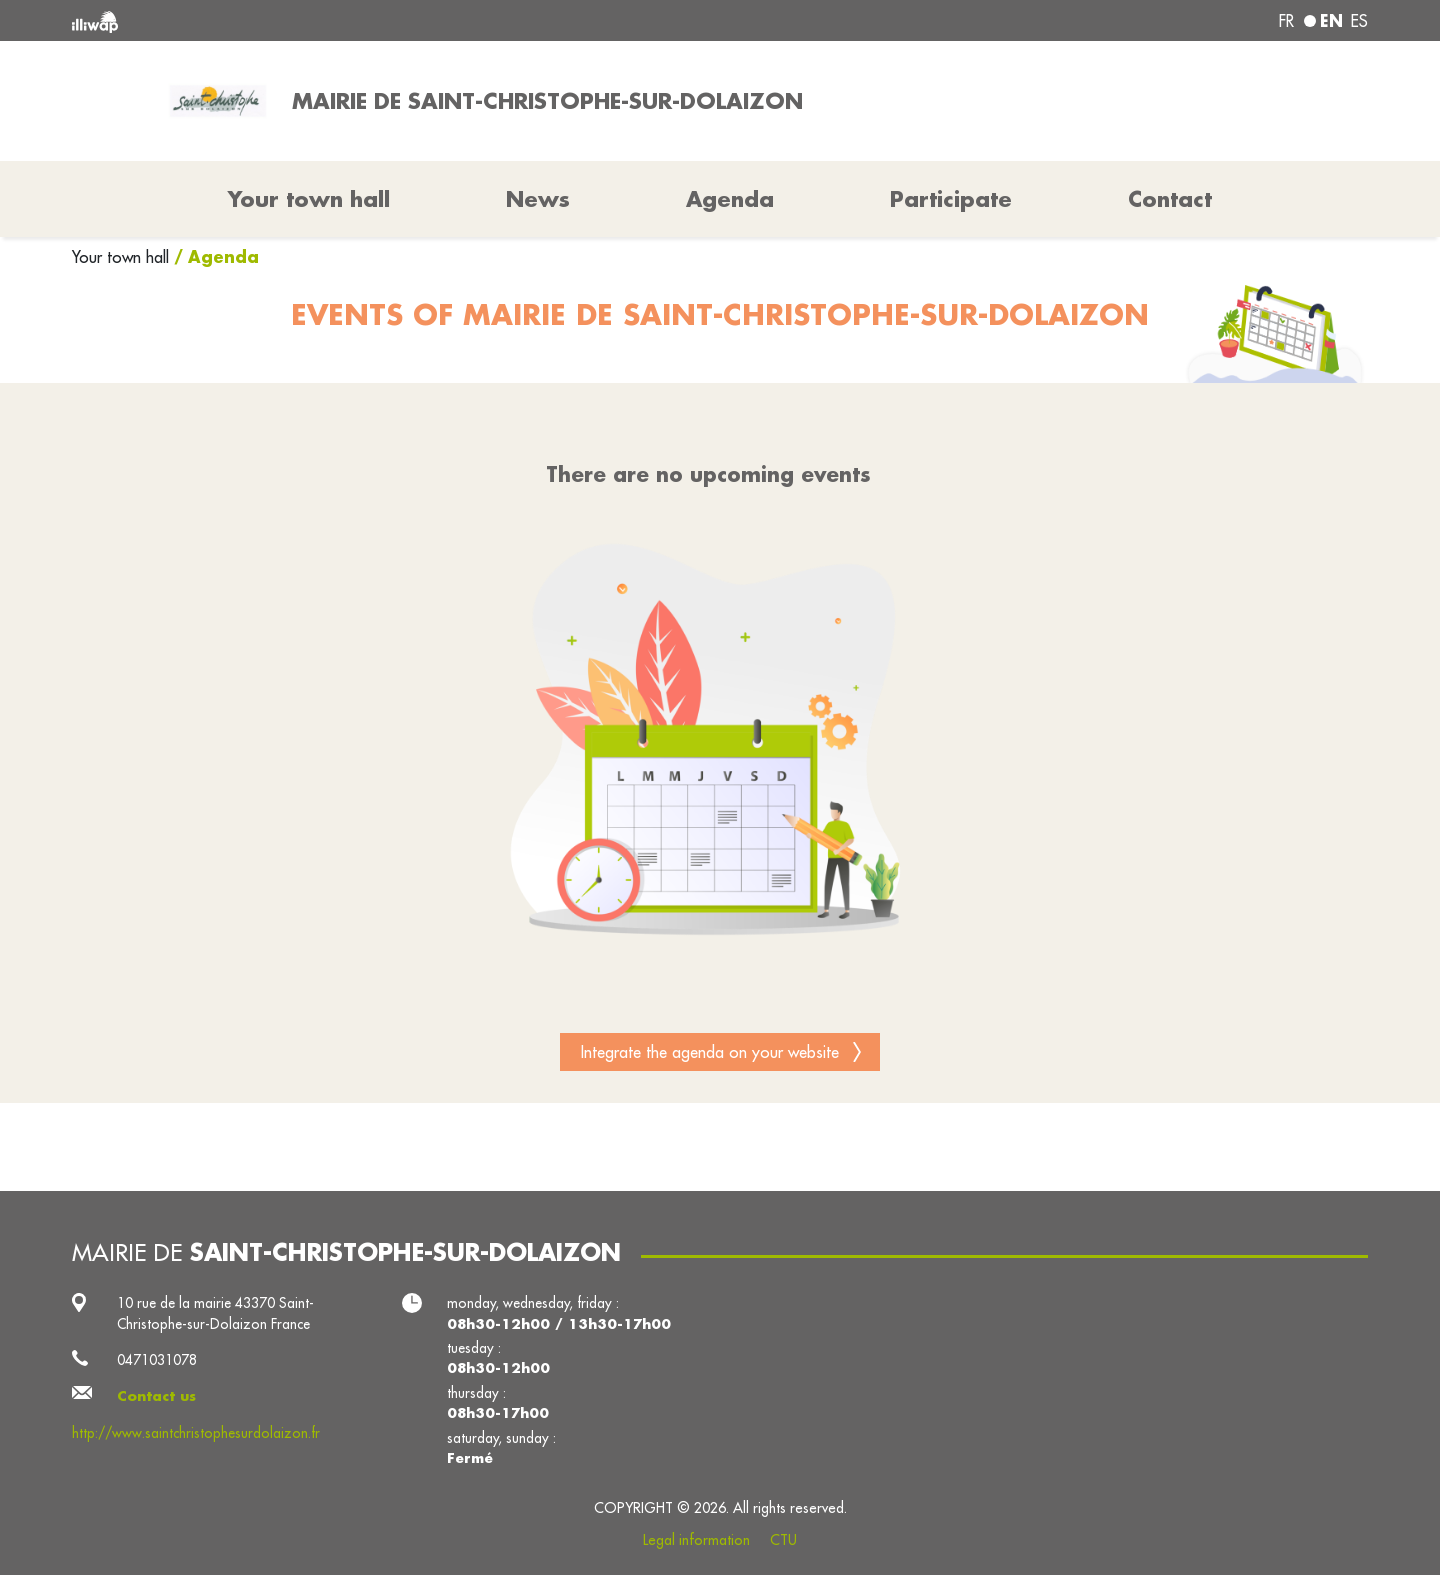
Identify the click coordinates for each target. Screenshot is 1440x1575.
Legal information (696, 1540)
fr (1286, 21)
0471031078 (157, 1360)
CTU (783, 1540)
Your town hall (123, 257)
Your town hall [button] (309, 199)
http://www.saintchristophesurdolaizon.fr (196, 1433)
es (1359, 21)
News (538, 199)
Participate (951, 199)
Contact (1170, 199)
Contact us (156, 1396)
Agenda (730, 199)
